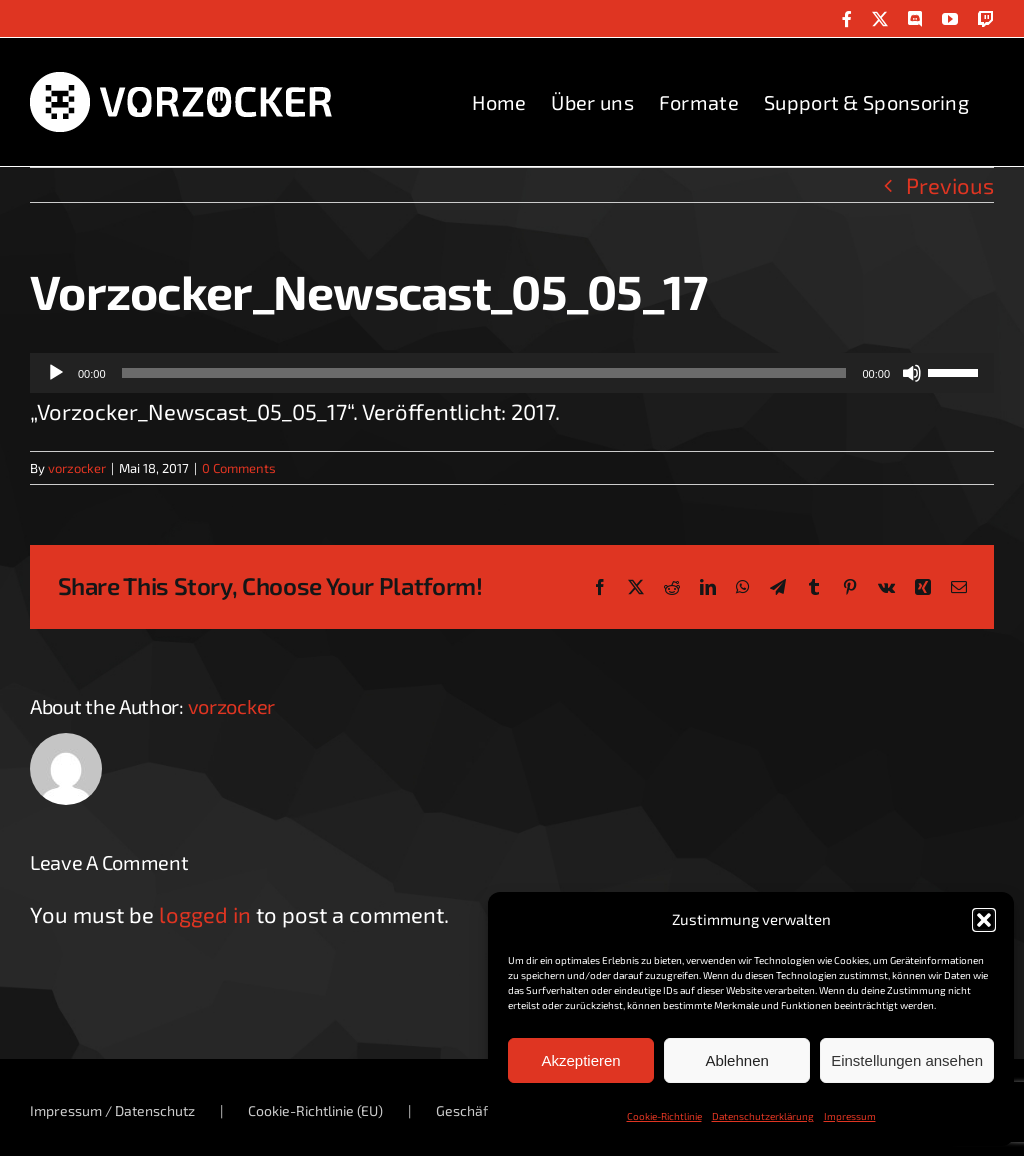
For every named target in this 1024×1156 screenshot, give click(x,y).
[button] (984, 920)
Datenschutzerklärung (763, 1116)
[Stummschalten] (912, 373)
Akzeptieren (580, 1060)
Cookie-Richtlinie (664, 1116)
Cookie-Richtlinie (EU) (315, 1110)
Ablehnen (736, 1060)
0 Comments (239, 468)
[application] (512, 373)
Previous (950, 185)
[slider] (484, 373)
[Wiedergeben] (56, 373)
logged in (205, 914)
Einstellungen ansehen (907, 1060)
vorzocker (77, 468)
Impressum (850, 1116)
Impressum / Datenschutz (112, 1110)
